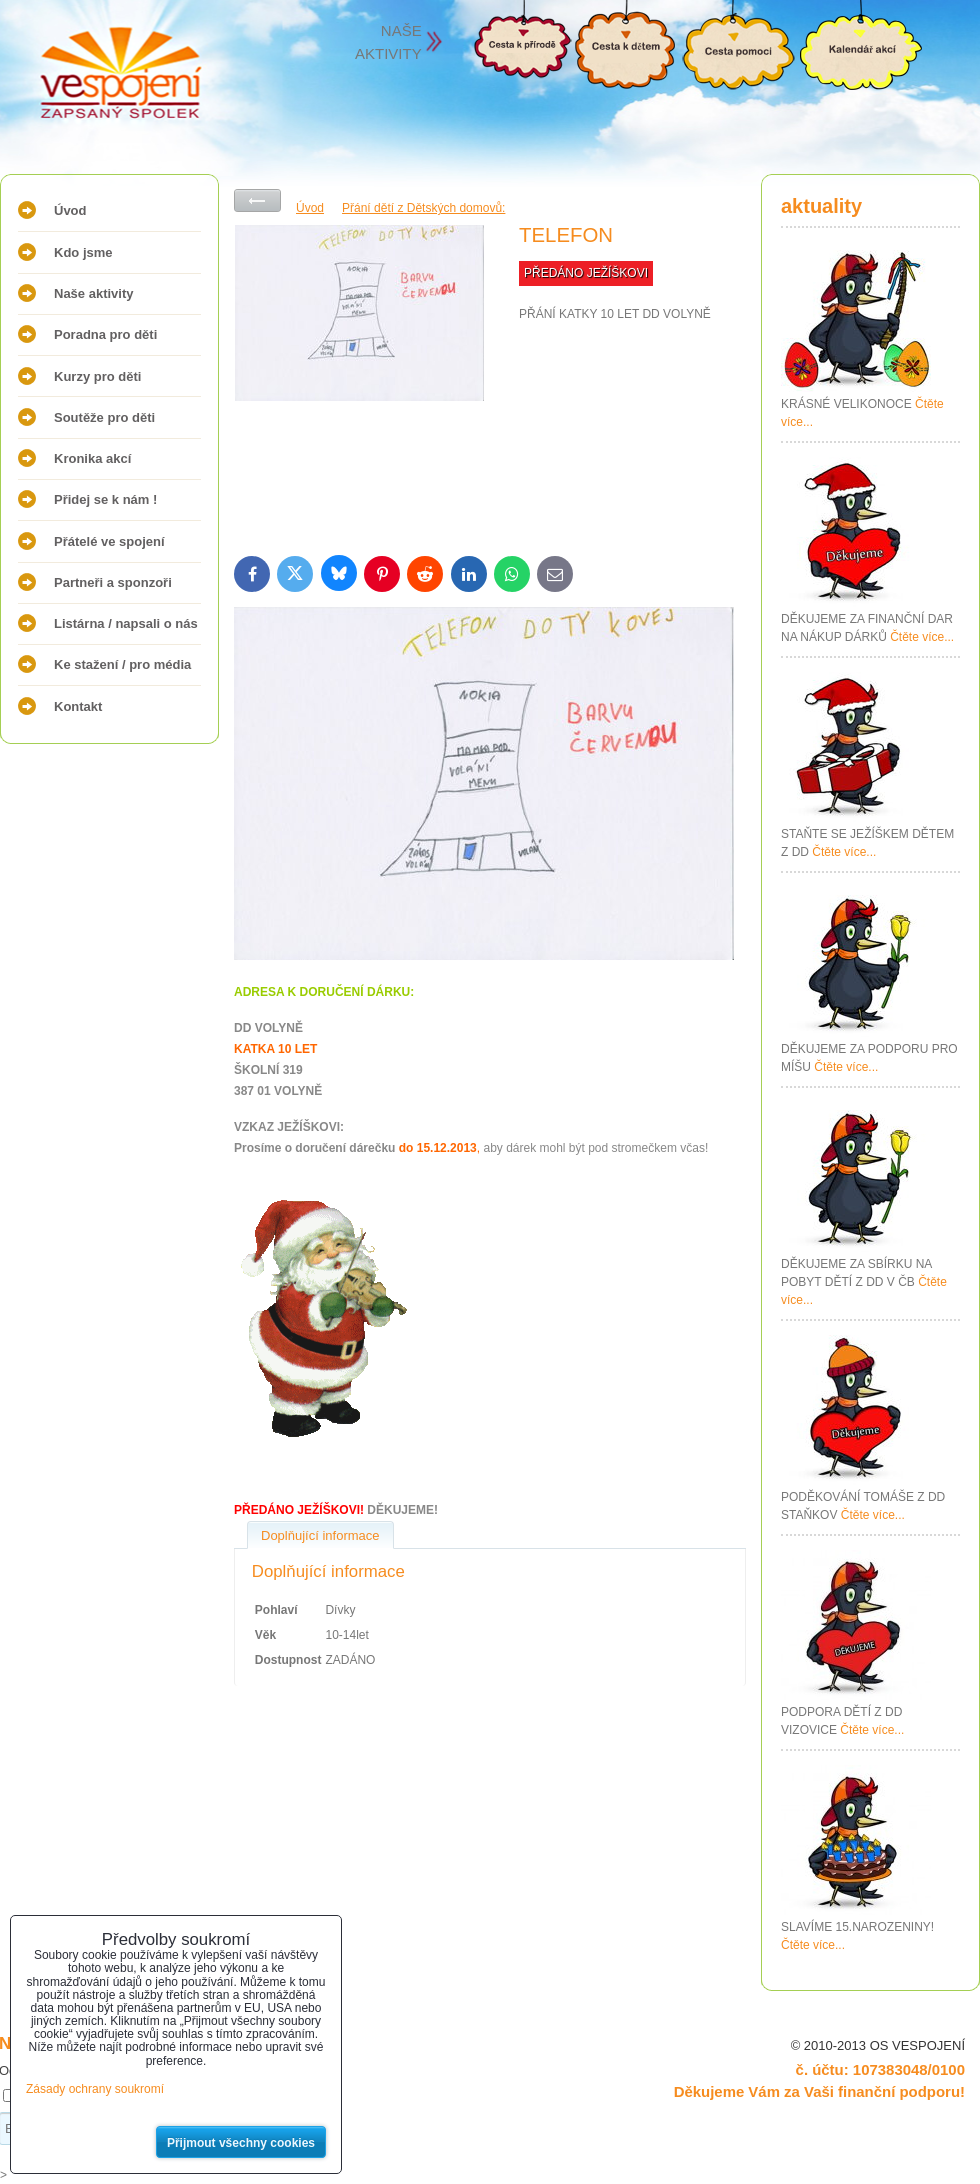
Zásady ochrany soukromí (95, 2089)
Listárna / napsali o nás (126, 623)
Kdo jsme (83, 252)
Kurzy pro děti (97, 376)
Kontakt (78, 706)
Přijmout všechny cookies (241, 2143)
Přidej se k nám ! (105, 499)
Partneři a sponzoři (113, 582)
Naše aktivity (94, 293)
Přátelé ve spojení (109, 541)
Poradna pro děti (105, 334)
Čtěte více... (922, 637)
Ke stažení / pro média (122, 664)
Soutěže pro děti (104, 417)
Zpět (257, 200)
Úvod (70, 210)
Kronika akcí (92, 458)
